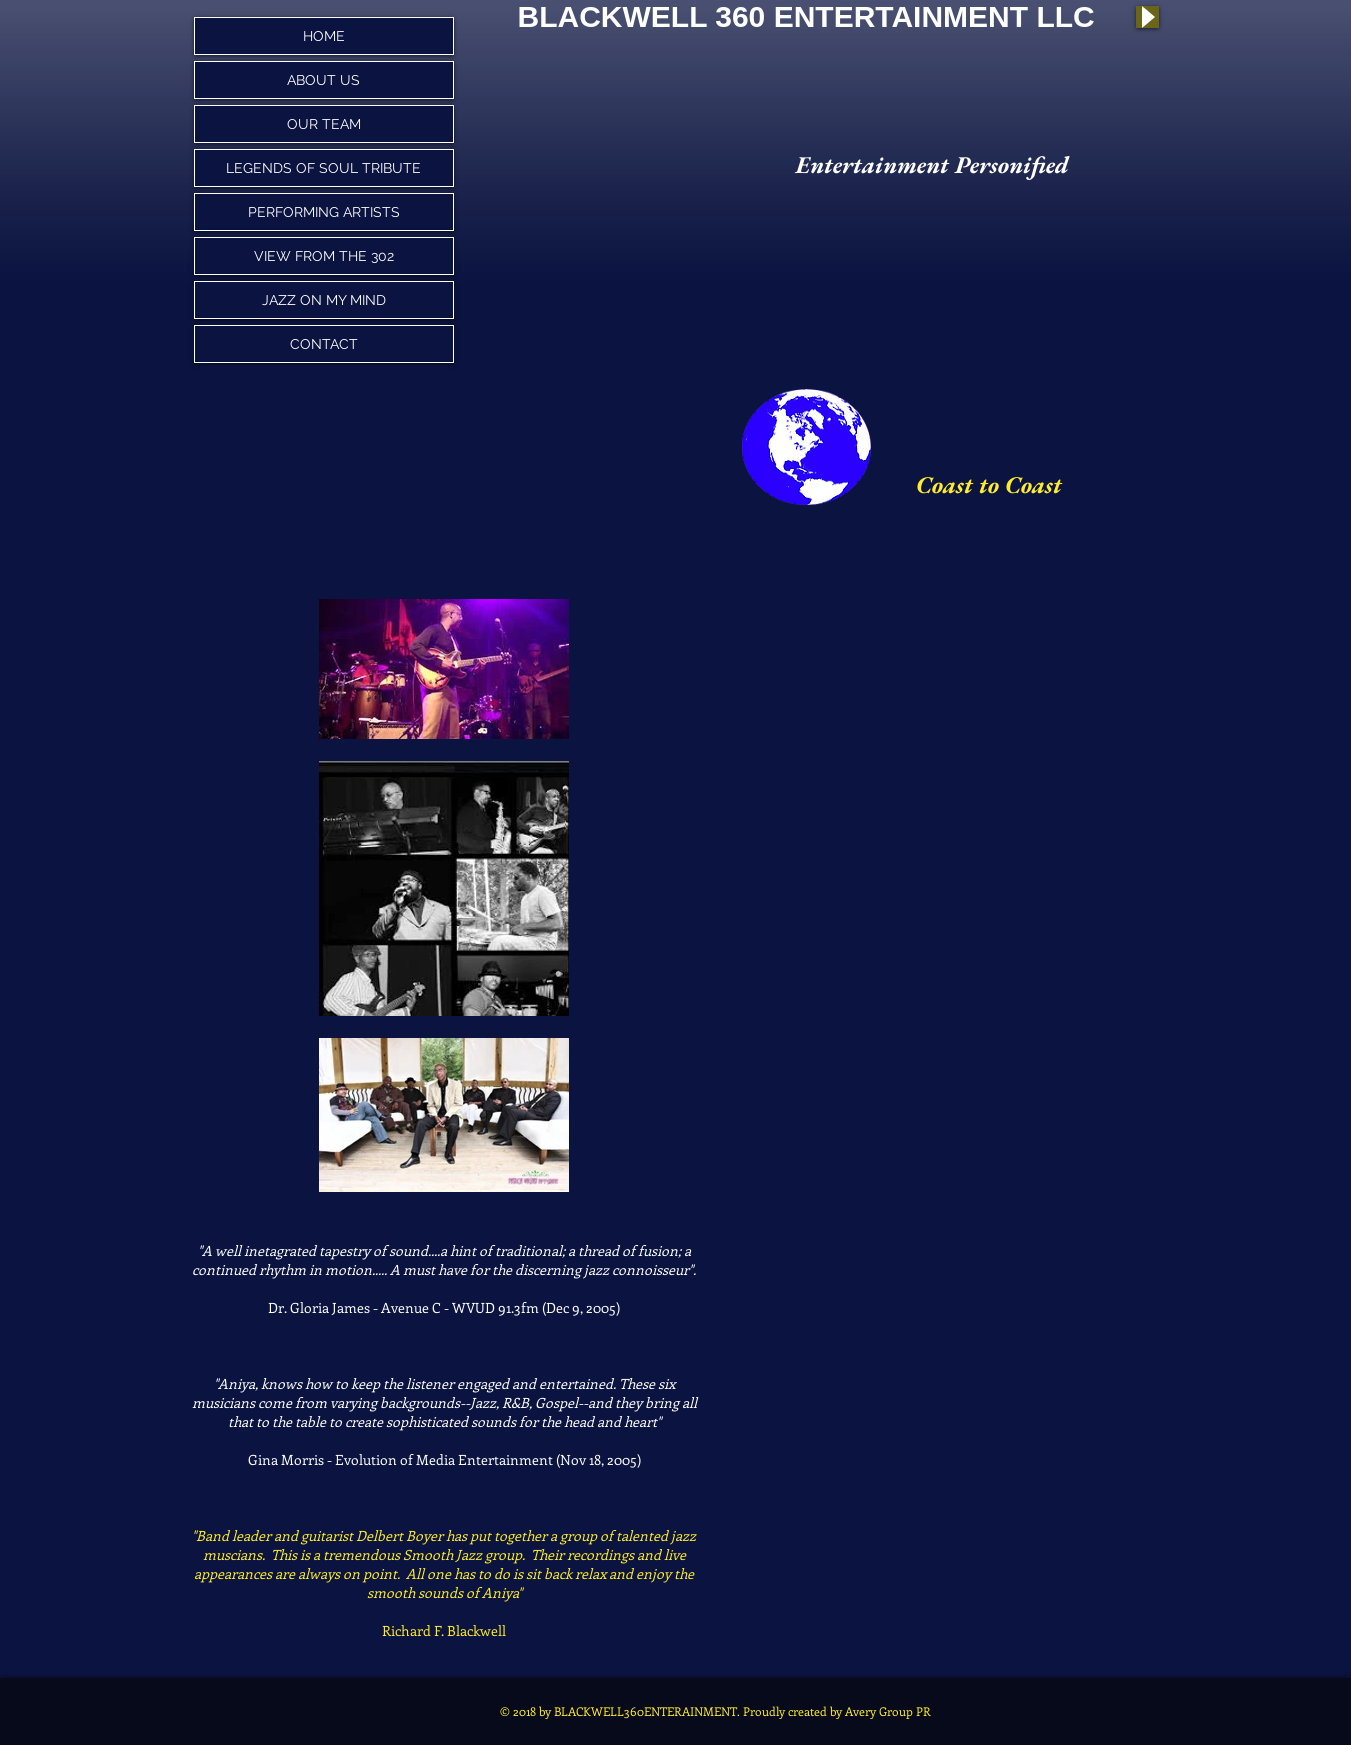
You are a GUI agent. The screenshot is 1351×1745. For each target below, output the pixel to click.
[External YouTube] (1009, 715)
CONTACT (324, 344)
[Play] (1147, 17)
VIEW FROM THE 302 (324, 256)
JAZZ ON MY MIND (324, 300)
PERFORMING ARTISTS (324, 212)
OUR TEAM (324, 124)
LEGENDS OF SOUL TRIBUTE (323, 168)
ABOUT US (323, 80)
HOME (324, 36)
